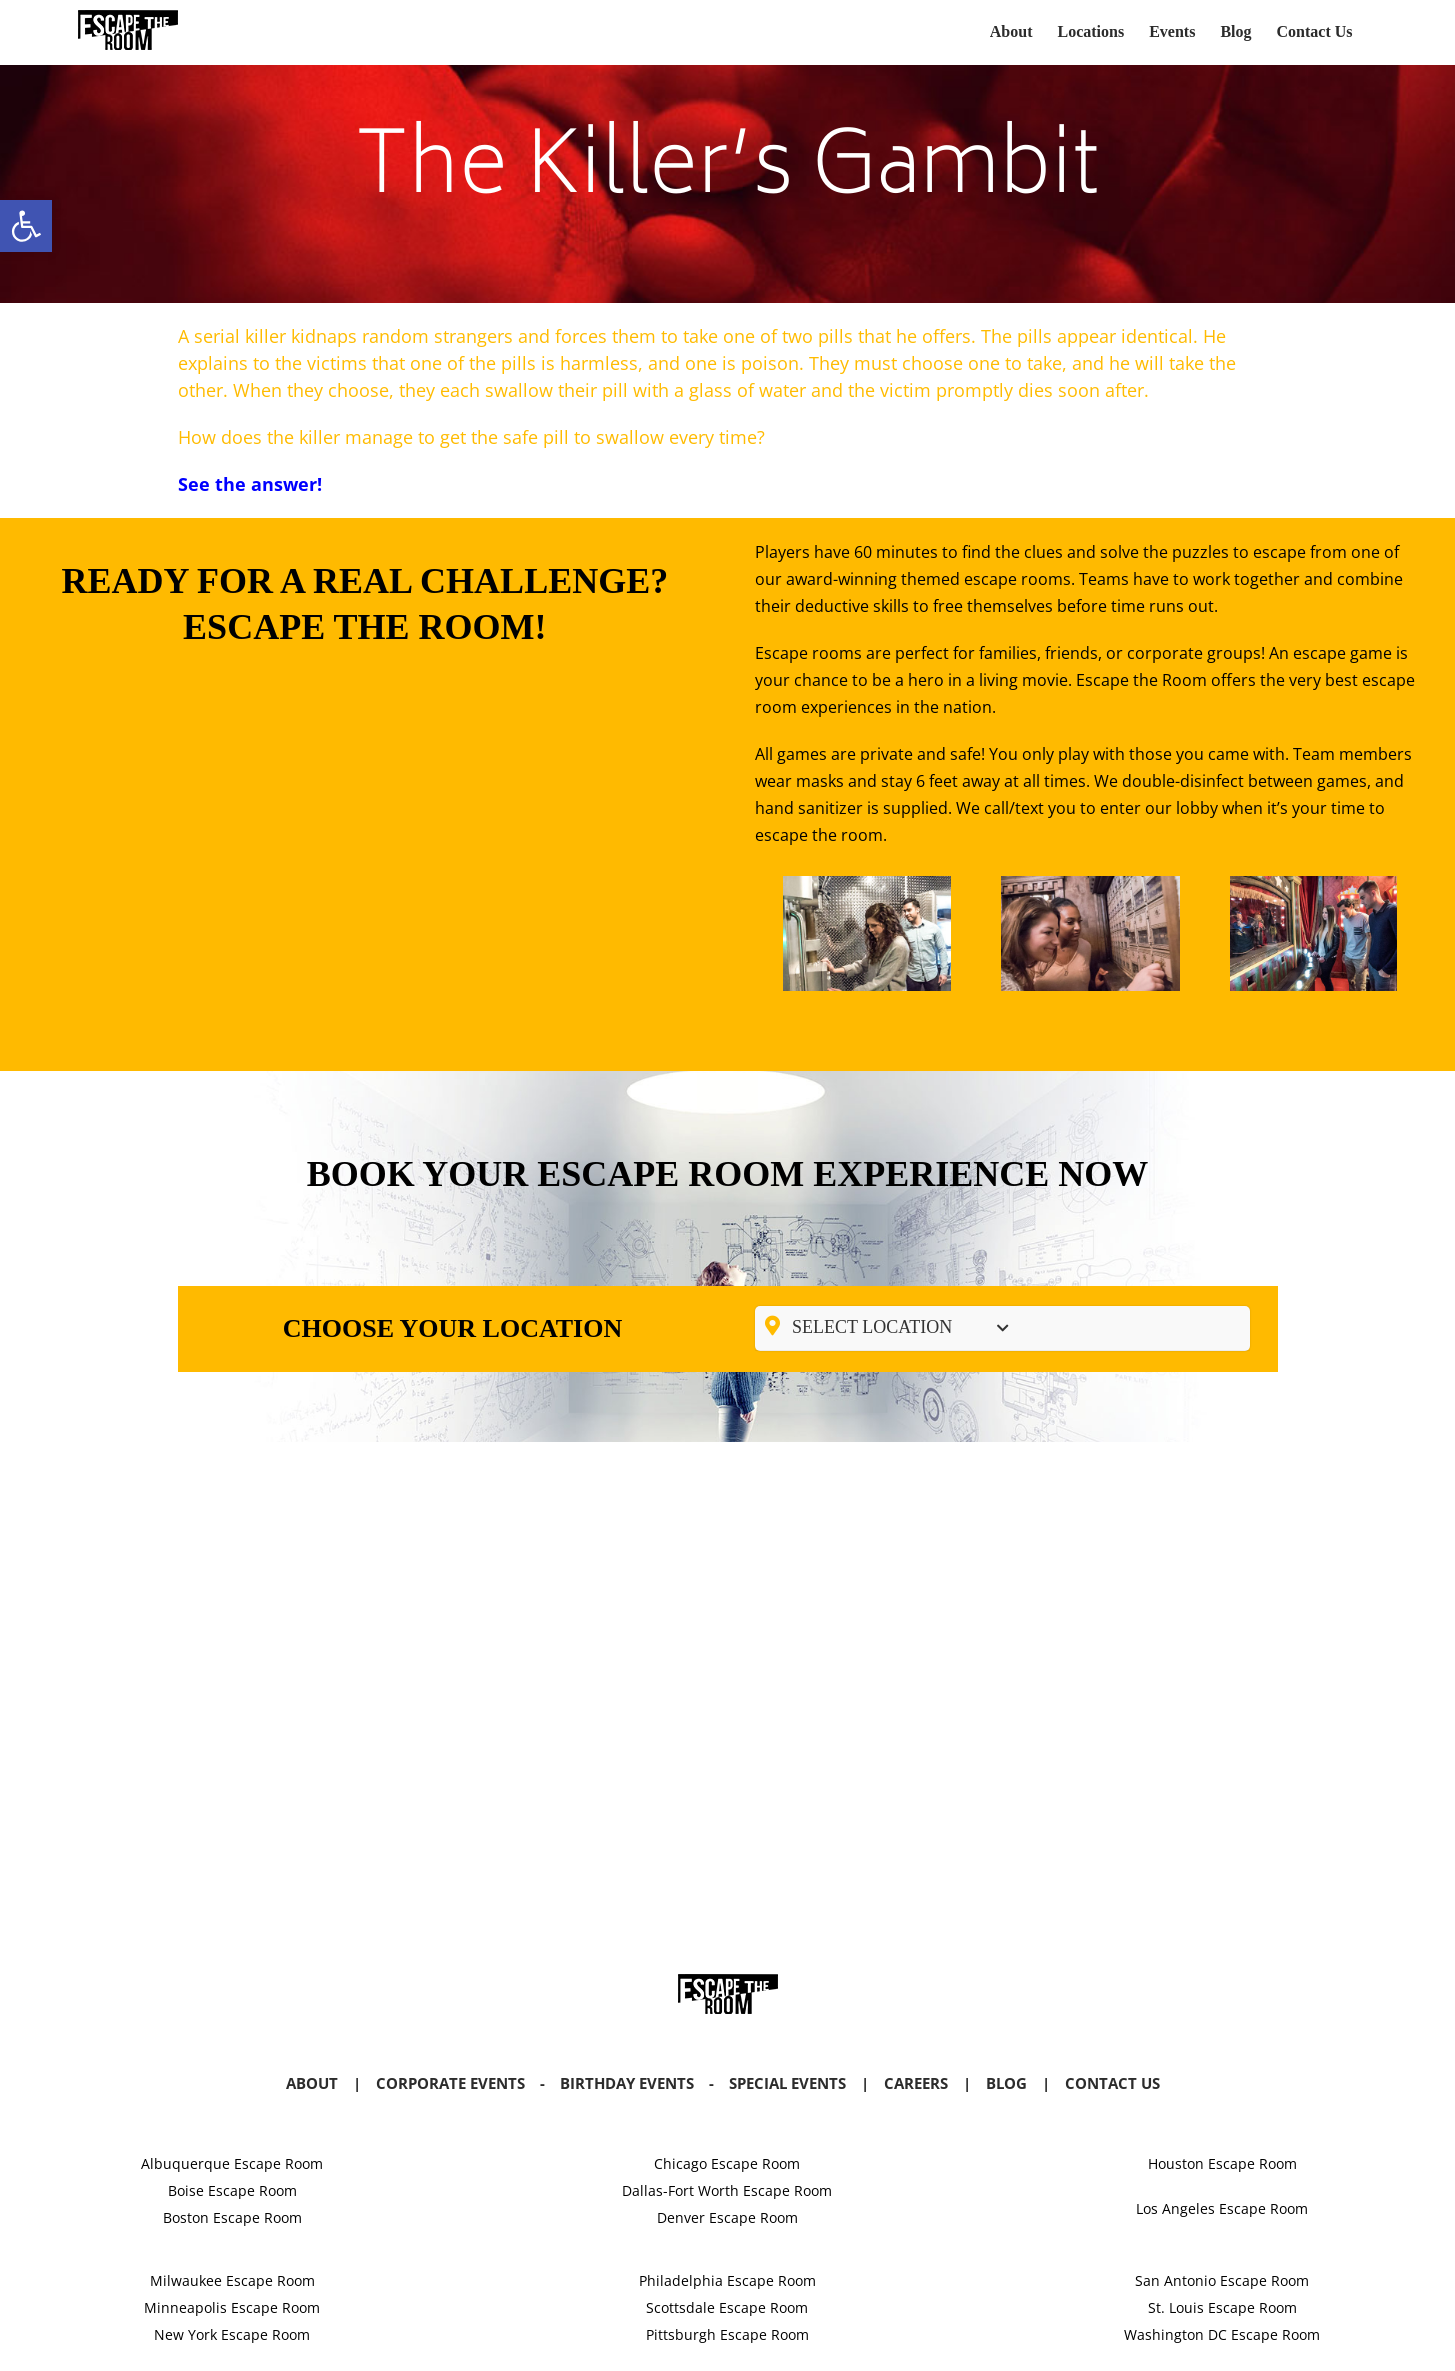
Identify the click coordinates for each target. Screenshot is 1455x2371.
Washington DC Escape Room (1222, 2334)
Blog (1006, 2083)
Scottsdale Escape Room (727, 2307)
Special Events (787, 2083)
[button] (26, 226)
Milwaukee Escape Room (232, 2280)
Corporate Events (450, 2083)
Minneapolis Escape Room (232, 2307)
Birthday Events (627, 2083)
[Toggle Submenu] (1002, 1327)
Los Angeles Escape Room (1222, 2208)
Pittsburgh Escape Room (727, 2334)
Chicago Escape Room (727, 2163)
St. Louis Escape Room (1222, 2307)
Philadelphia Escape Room (727, 2280)
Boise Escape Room (232, 2190)
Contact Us (1112, 2083)
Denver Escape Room (727, 2217)
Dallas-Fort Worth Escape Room (727, 2190)
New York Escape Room (232, 2334)
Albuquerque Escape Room (232, 2163)
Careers (916, 2083)
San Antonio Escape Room (1222, 2280)
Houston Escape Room (1222, 2163)
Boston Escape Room (232, 2217)
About (312, 2083)
